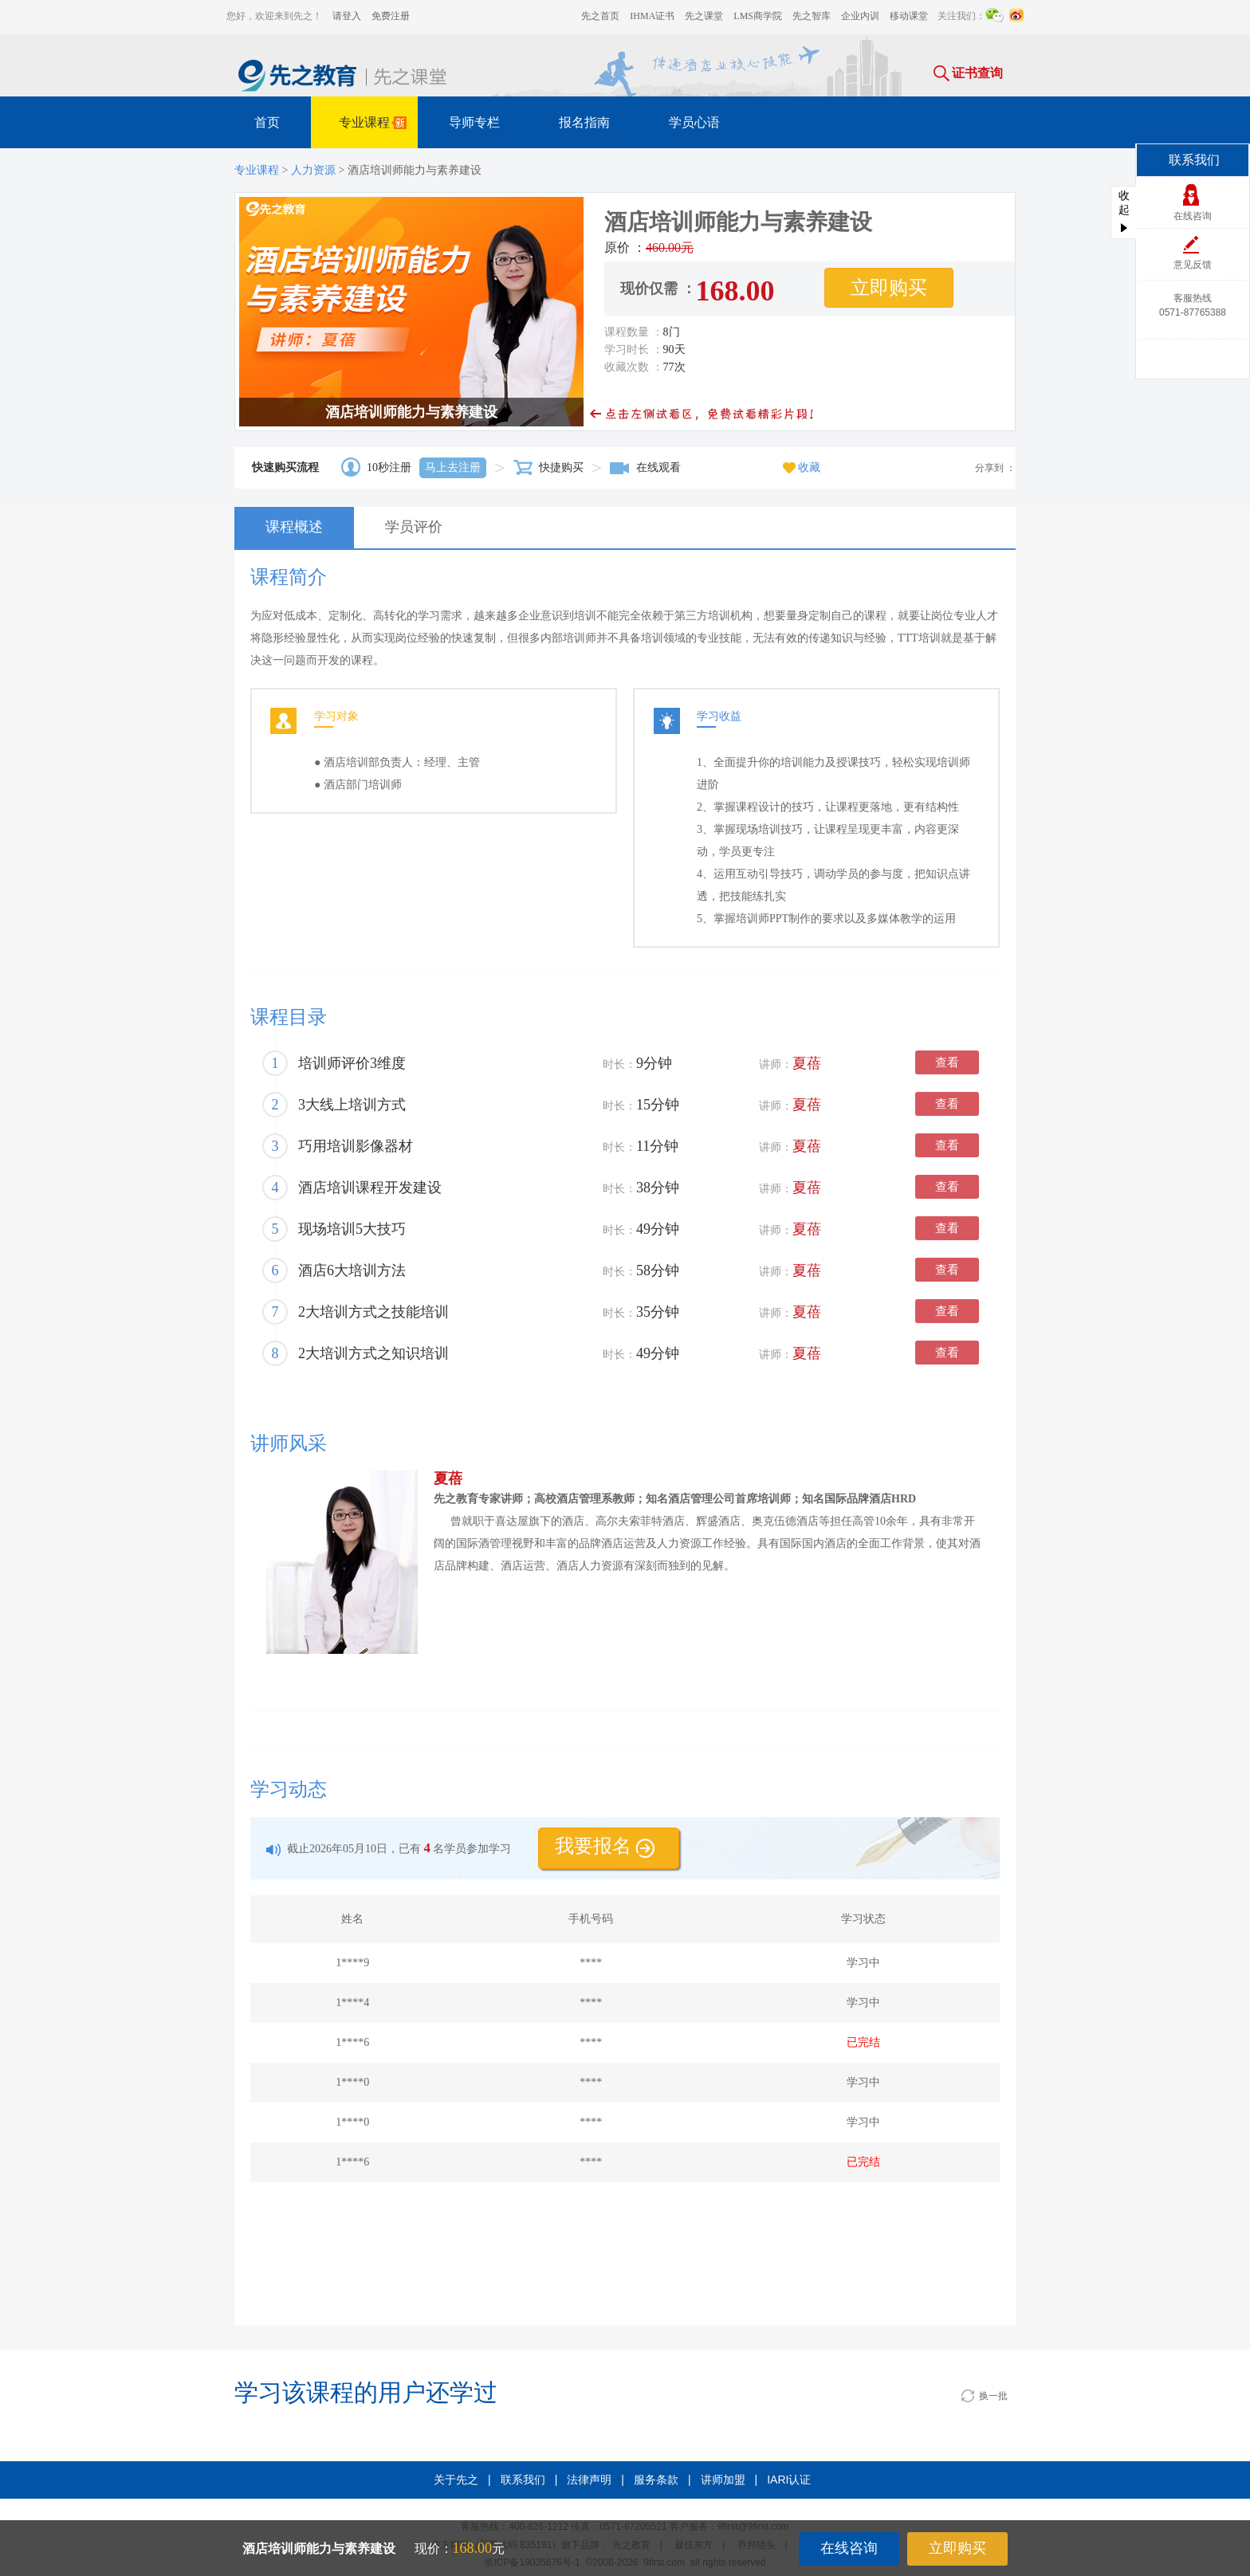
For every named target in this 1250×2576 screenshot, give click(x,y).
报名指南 (584, 122)
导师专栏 (474, 122)
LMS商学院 (757, 16)
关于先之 (456, 2479)
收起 (1124, 211)
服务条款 (656, 2479)
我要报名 (604, 1846)
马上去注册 (453, 467)
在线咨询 (849, 2548)
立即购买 (957, 2548)
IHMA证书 (652, 16)
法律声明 (589, 2479)
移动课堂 (909, 16)
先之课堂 (704, 16)
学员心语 (694, 122)
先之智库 (811, 16)
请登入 (346, 16)
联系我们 (523, 2479)
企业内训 (860, 16)
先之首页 (600, 16)
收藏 (801, 467)
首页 (267, 122)
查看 (947, 1062)
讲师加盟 (723, 2479)
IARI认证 (789, 2479)
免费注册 (390, 16)
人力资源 (313, 170)
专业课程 (375, 125)
